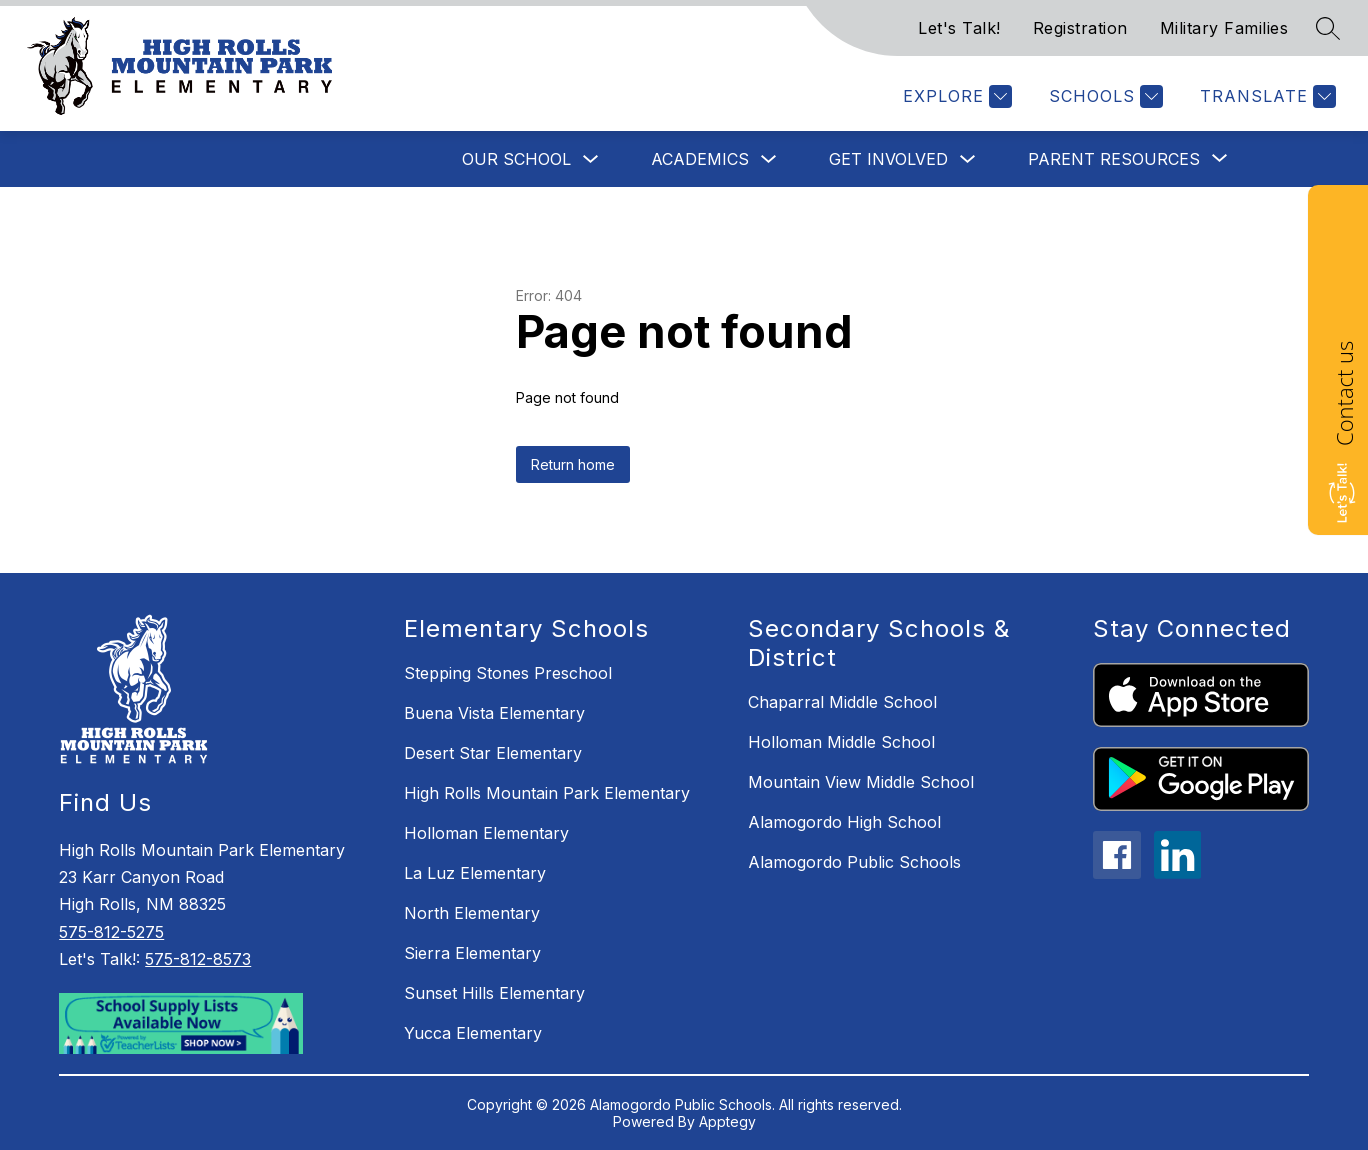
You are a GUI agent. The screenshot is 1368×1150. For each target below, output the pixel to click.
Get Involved (888, 159)
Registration (1080, 28)
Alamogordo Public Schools (854, 862)
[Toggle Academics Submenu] (769, 159)
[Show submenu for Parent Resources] (1114, 159)
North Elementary (472, 913)
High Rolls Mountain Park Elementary (547, 793)
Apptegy (727, 1121)
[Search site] (1328, 28)
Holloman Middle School (841, 742)
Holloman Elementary (486, 833)
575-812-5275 (111, 932)
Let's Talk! (959, 28)
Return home (573, 464)
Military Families (1224, 28)
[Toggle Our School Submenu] (591, 159)
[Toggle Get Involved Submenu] (968, 159)
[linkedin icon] (1178, 873)
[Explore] (955, 96)
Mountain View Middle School (861, 782)
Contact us (1344, 393)
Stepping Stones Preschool (508, 673)
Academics (700, 159)
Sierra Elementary (472, 953)
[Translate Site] (1265, 96)
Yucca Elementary (473, 1033)
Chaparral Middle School (842, 702)
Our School (516, 159)
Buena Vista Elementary (494, 713)
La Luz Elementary (475, 873)
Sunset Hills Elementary (494, 993)
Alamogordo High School (844, 822)
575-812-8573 (198, 959)
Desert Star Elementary (493, 753)
